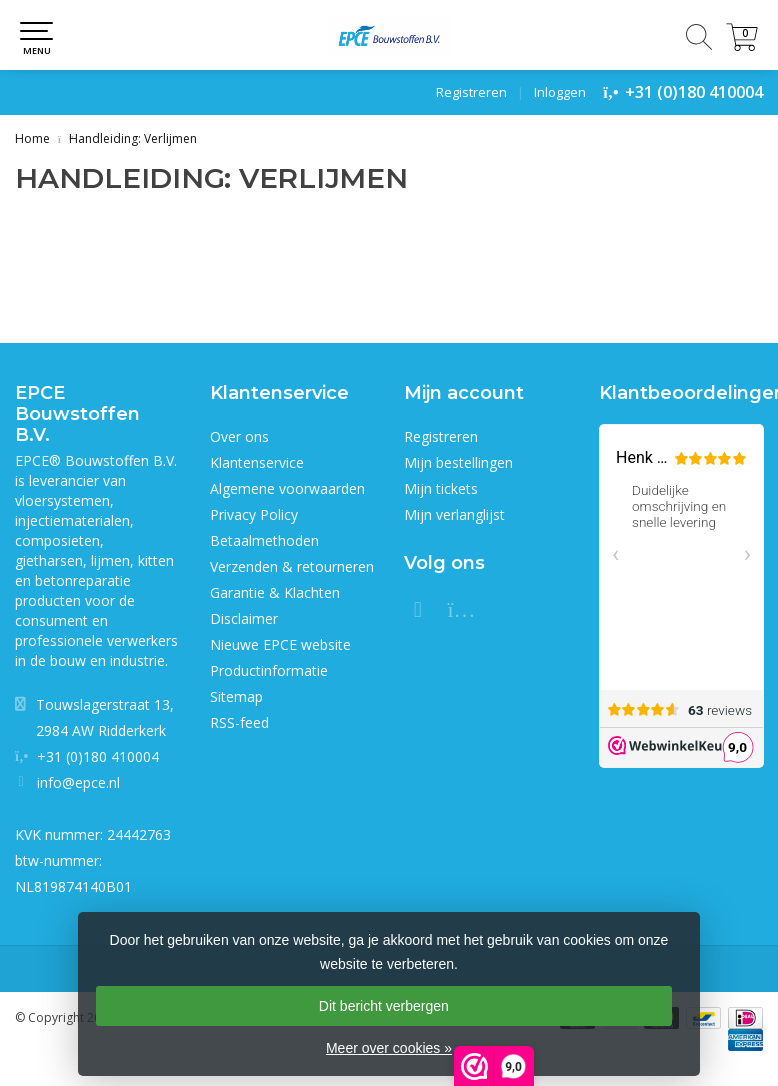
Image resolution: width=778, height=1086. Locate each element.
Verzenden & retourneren (292, 566)
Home (32, 138)
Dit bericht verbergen (384, 1006)
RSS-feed (239, 722)
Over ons (239, 436)
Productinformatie (269, 670)
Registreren (471, 92)
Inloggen (560, 92)
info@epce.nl (78, 782)
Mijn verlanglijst (454, 514)
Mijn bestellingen (458, 462)
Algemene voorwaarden (287, 488)
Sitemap (236, 696)
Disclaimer (244, 618)
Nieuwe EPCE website (280, 644)
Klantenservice (257, 462)
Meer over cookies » (389, 1048)
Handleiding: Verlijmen (133, 138)
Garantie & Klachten (275, 592)
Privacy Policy (254, 514)
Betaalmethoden (264, 540)
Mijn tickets (441, 488)
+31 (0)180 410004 (694, 92)
